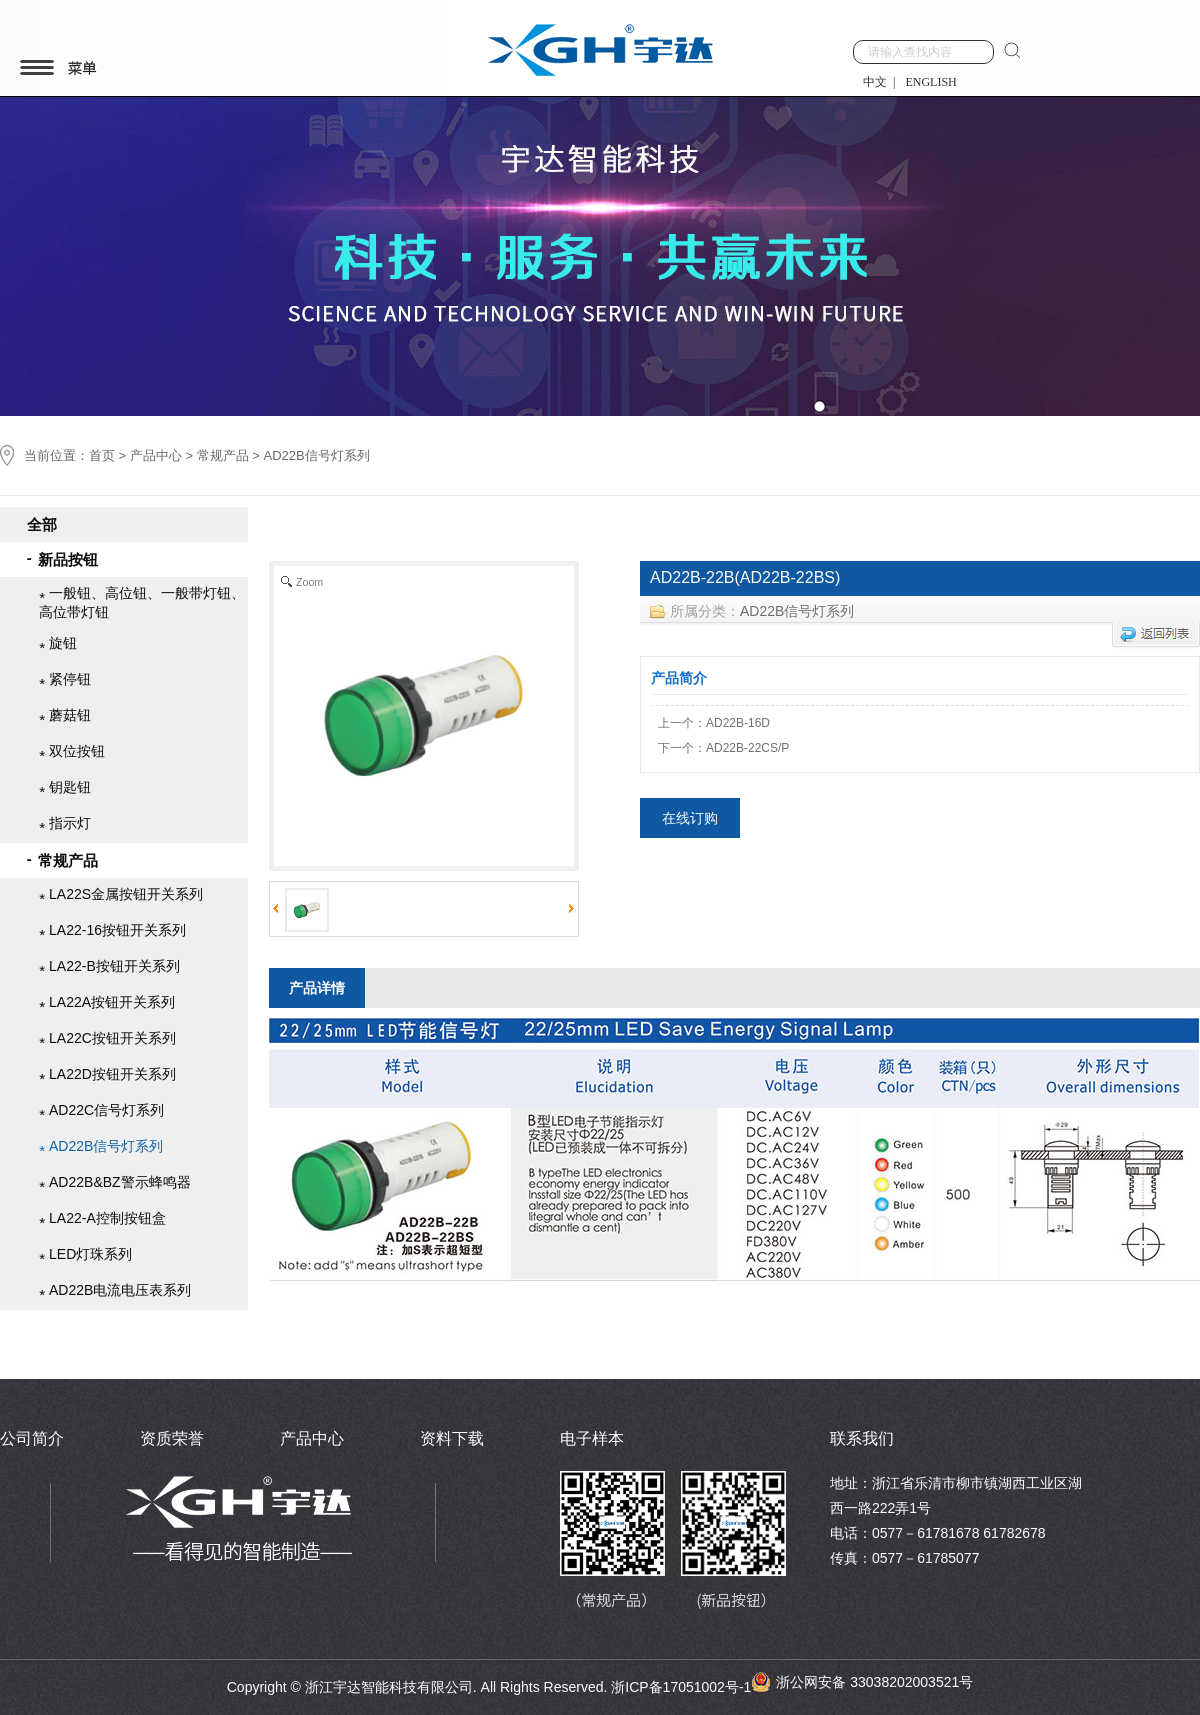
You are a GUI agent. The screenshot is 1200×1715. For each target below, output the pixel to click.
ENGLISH (930, 82)
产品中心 (156, 455)
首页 (102, 455)
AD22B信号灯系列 (797, 615)
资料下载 (452, 1438)
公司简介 (32, 1438)
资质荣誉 (172, 1438)
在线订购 (690, 822)
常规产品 (223, 455)
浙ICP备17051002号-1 (681, 1687)
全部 (42, 516)
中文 (875, 82)
